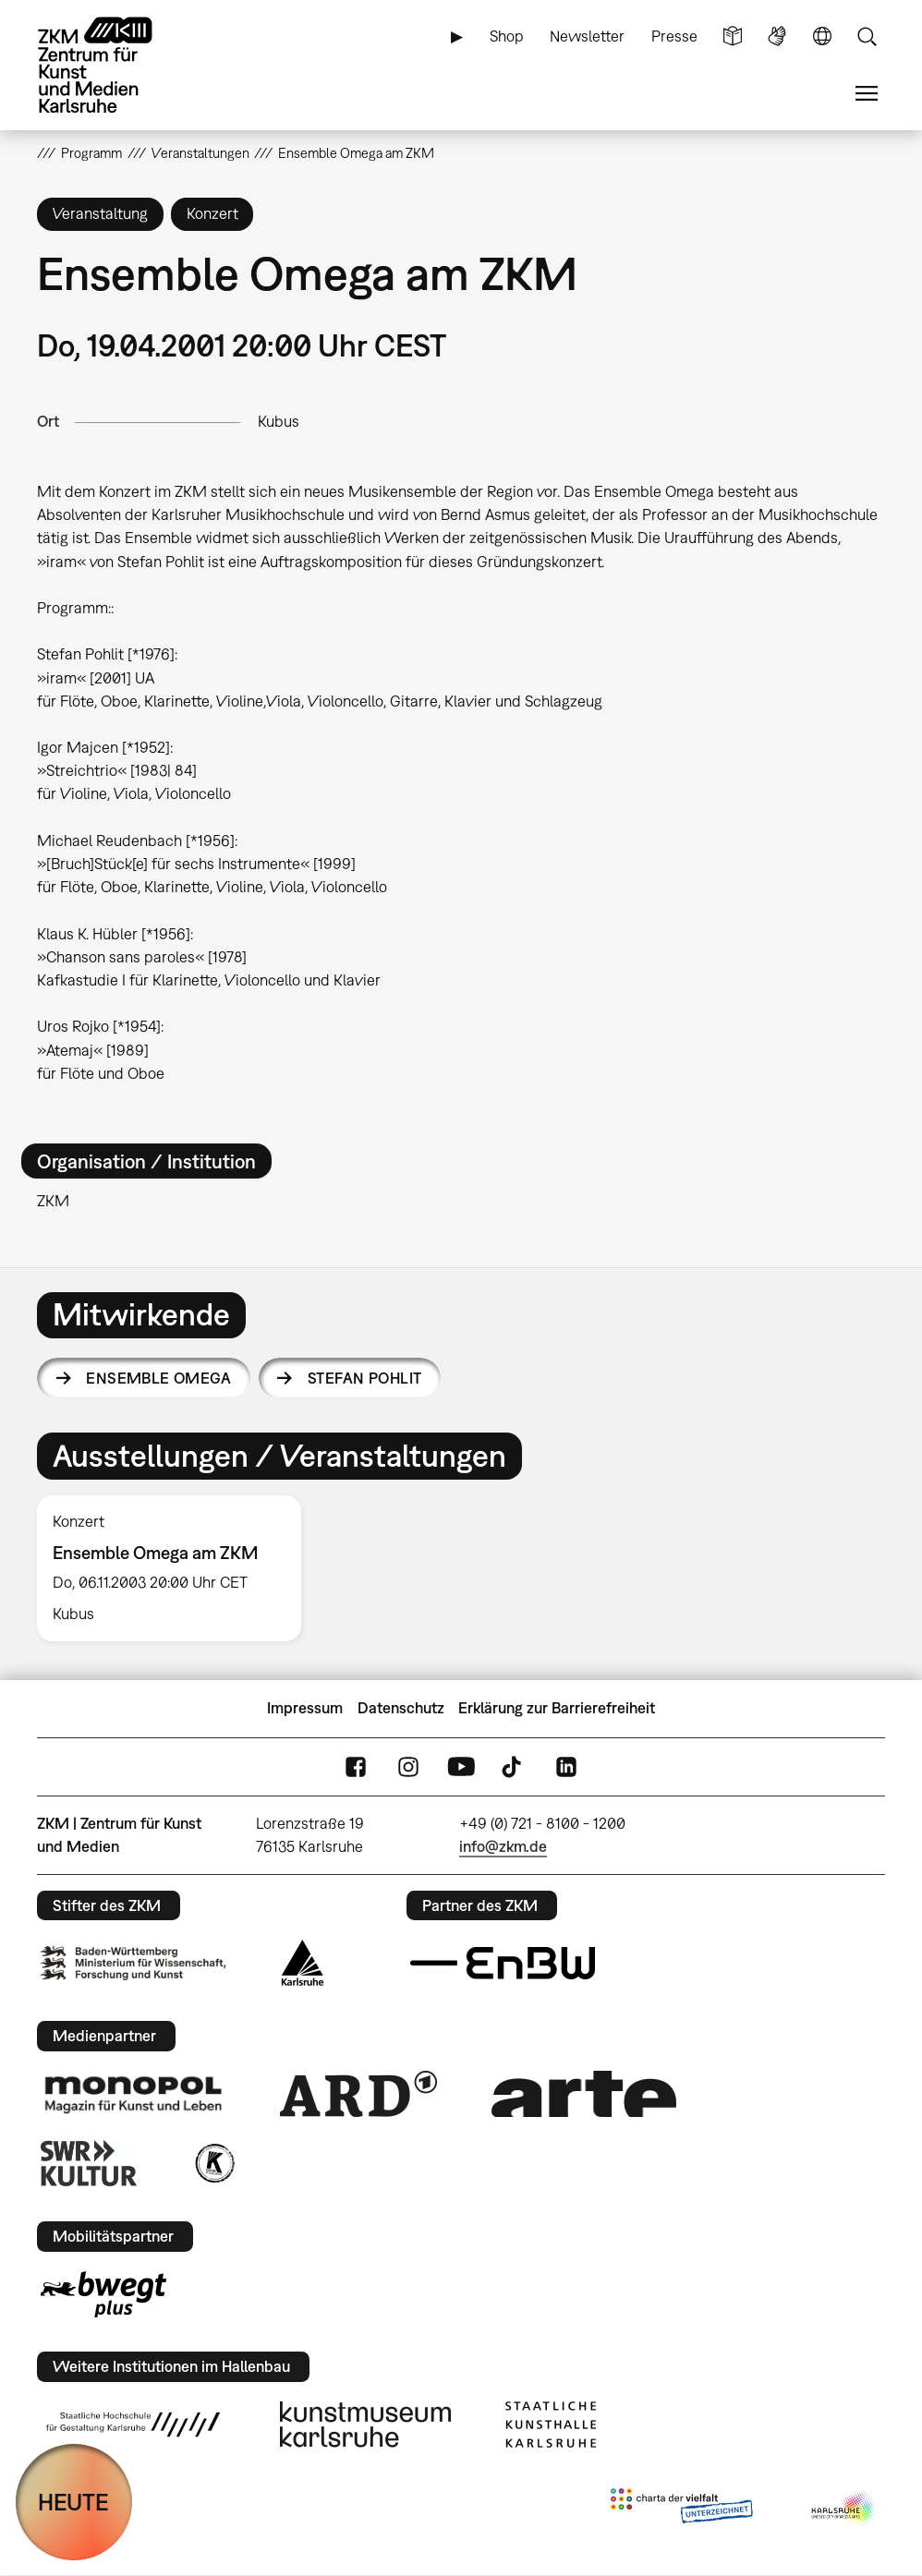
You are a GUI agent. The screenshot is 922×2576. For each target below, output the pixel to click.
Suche (866, 36)
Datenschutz (401, 1708)
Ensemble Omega (158, 1378)
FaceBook (355, 1766)
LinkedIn (566, 1766)
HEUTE (73, 2501)
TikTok (513, 1766)
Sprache (822, 36)
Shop (507, 36)
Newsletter (587, 36)
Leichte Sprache (732, 36)
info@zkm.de (503, 1846)
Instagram (408, 1766)
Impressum (305, 1708)
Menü (866, 94)
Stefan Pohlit (364, 1378)
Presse (674, 36)
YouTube (461, 1766)
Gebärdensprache (776, 36)
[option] (177, 1568)
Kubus (278, 421)
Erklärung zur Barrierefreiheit (556, 1708)
